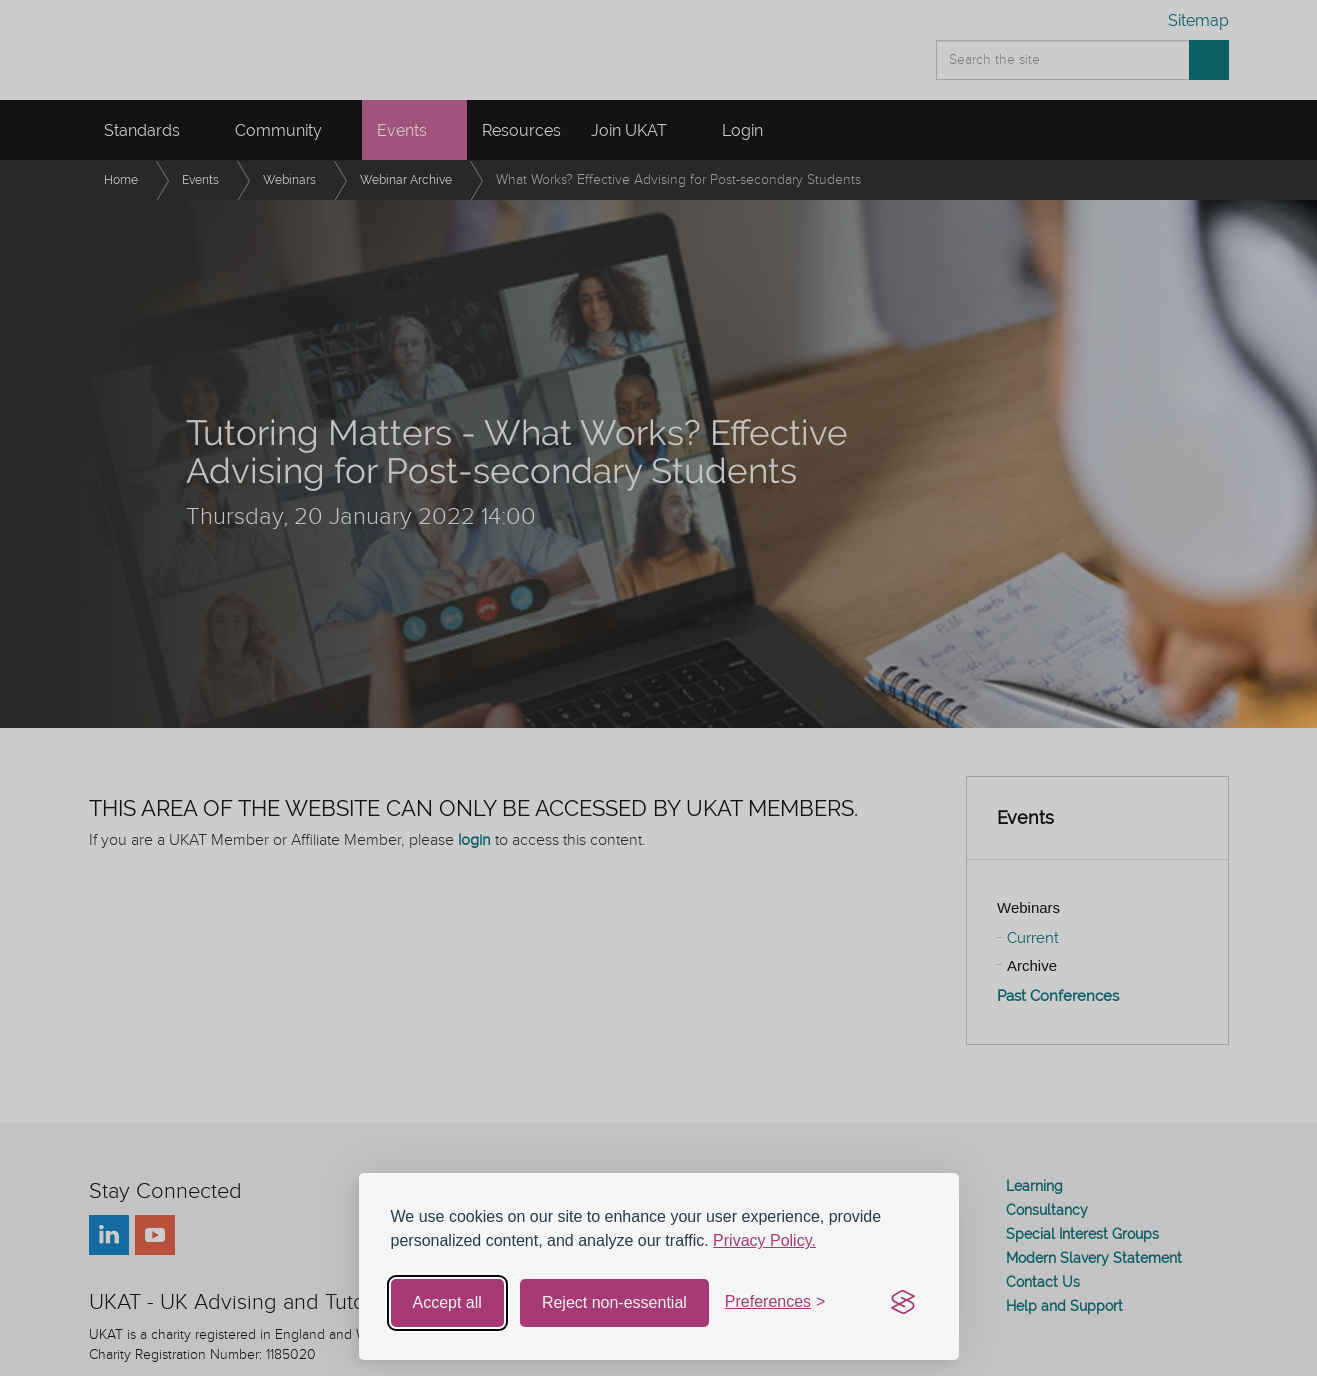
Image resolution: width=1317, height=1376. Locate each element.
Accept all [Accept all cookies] (447, 1302)
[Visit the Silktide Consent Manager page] (903, 1303)
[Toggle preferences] (775, 1302)
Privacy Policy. (764, 1240)
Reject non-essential (614, 1302)
